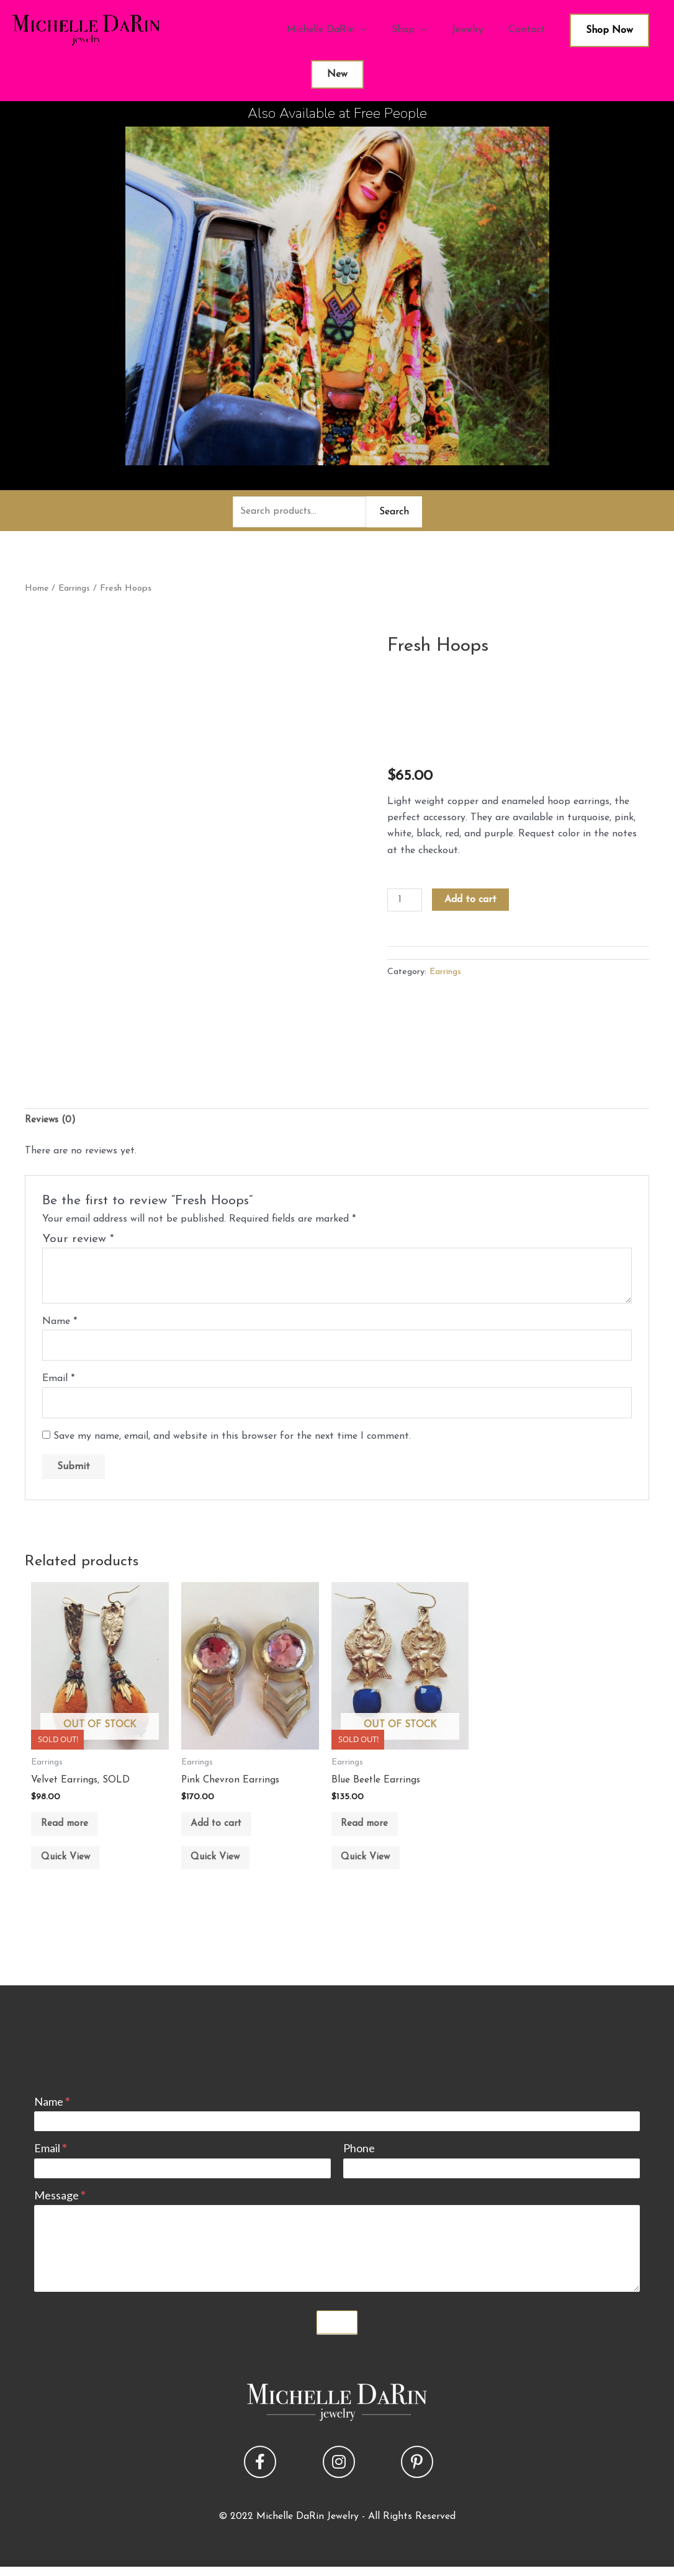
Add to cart (472, 901)
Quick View (71, 1869)
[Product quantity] (405, 901)
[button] (260, 2477)
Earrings (75, 589)
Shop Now (609, 30)
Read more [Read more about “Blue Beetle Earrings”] (370, 1832)
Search (394, 512)
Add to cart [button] (222, 1832)
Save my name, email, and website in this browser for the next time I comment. (232, 1441)
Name (59, 1324)
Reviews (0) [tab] (51, 1122)
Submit (337, 2337)
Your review (78, 1242)
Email (58, 1382)
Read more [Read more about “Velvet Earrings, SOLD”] (70, 1832)
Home (37, 589)
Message (59, 2210)
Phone (359, 2163)
